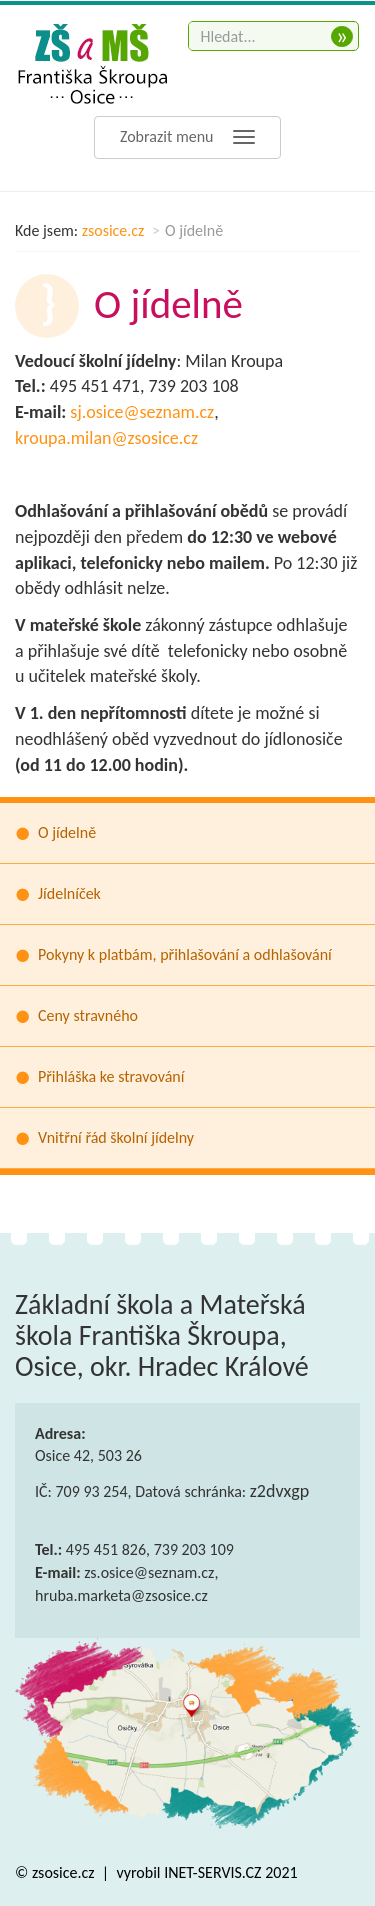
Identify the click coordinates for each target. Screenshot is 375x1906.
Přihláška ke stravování (111, 1076)
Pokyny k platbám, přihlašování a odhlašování (185, 954)
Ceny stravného (88, 1015)
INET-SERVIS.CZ (212, 1872)
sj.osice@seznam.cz (142, 412)
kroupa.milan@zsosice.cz (106, 438)
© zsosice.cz (56, 1872)
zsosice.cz (113, 230)
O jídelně (67, 832)
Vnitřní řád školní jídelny (116, 1137)
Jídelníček (69, 893)
